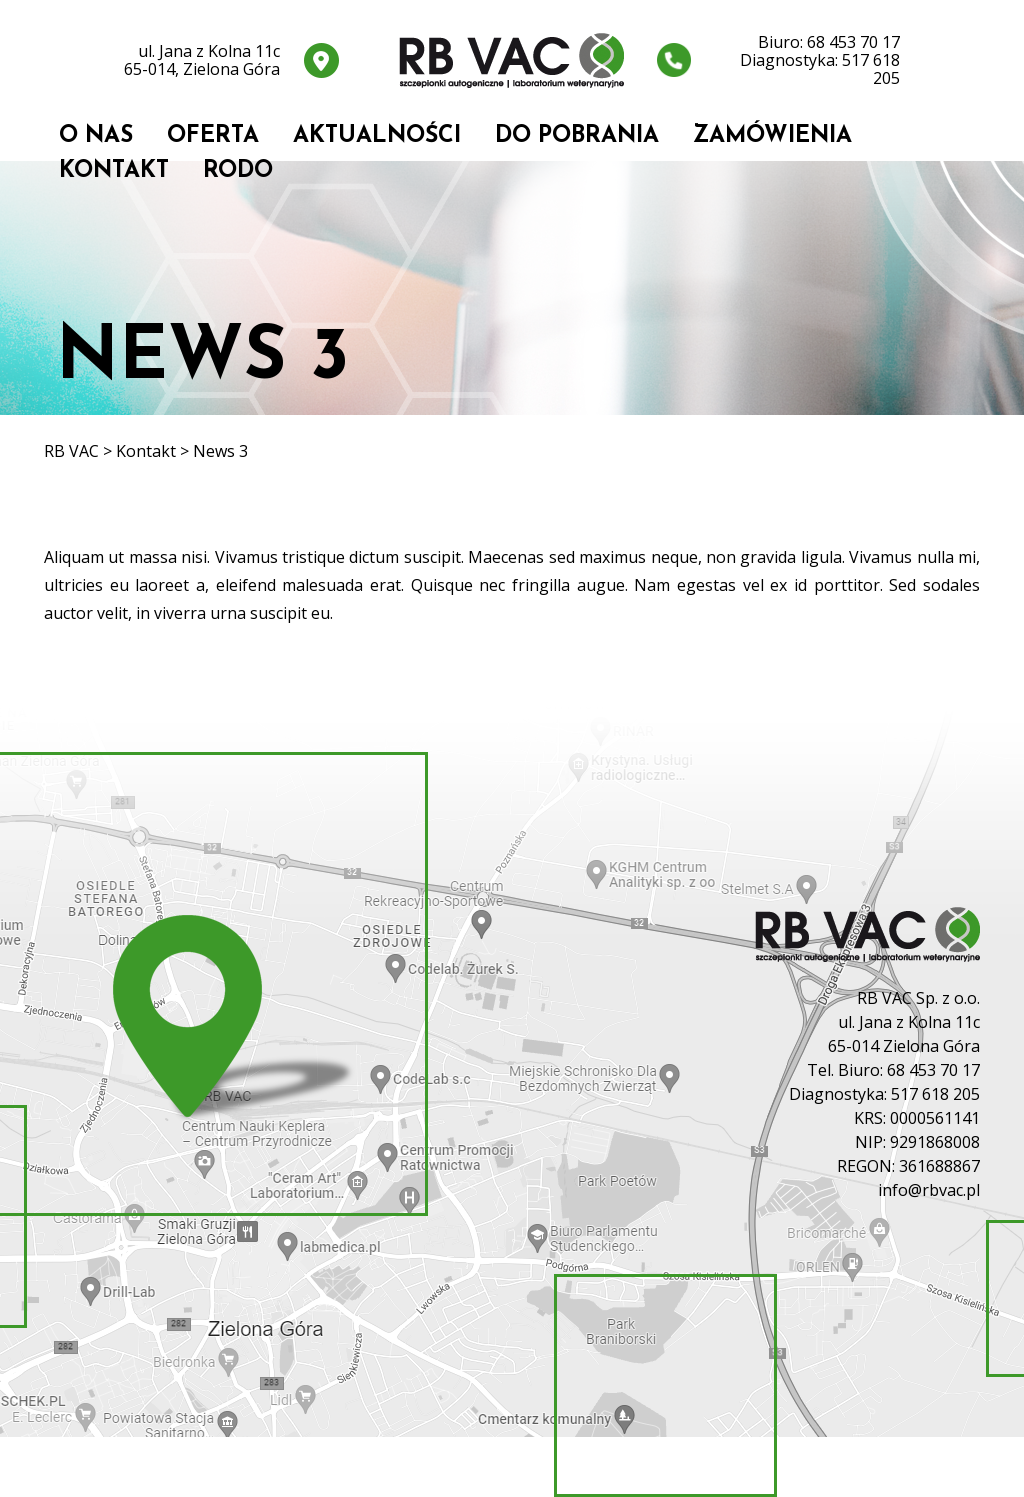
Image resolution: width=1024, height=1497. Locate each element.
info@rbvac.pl (929, 1190)
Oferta (213, 136)
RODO (238, 171)
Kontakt (114, 171)
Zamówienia (772, 136)
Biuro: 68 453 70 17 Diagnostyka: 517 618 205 (820, 60)
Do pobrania (577, 136)
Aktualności (377, 136)
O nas (96, 136)
